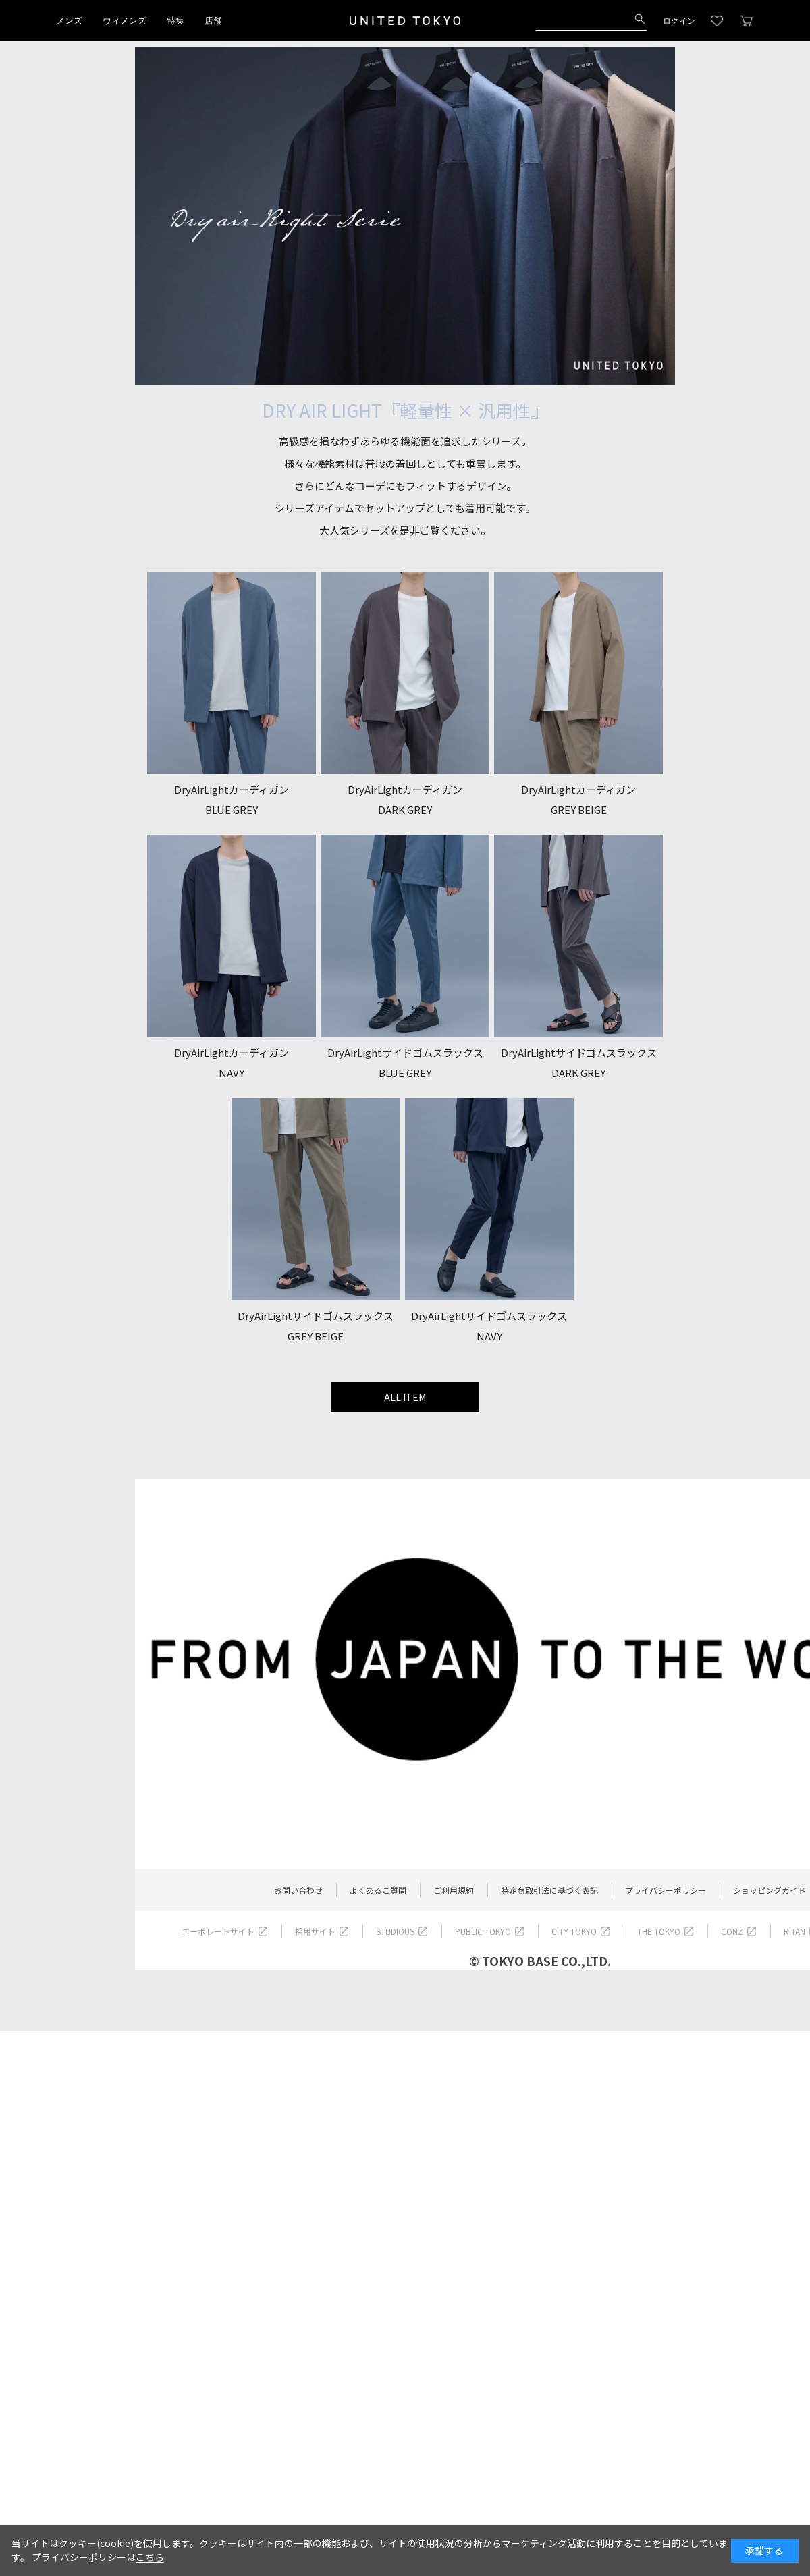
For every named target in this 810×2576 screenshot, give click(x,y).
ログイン (679, 21)
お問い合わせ (298, 1890)
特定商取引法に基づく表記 (549, 1890)
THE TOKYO (658, 1931)
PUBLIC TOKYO (483, 1931)
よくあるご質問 (378, 1890)
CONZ (732, 1931)
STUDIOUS (395, 1931)
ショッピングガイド (769, 1890)
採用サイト (315, 1931)
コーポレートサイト (218, 1931)
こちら (150, 2557)
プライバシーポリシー (665, 1890)
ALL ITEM (405, 1397)
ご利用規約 (453, 1890)
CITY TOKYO (574, 1931)
